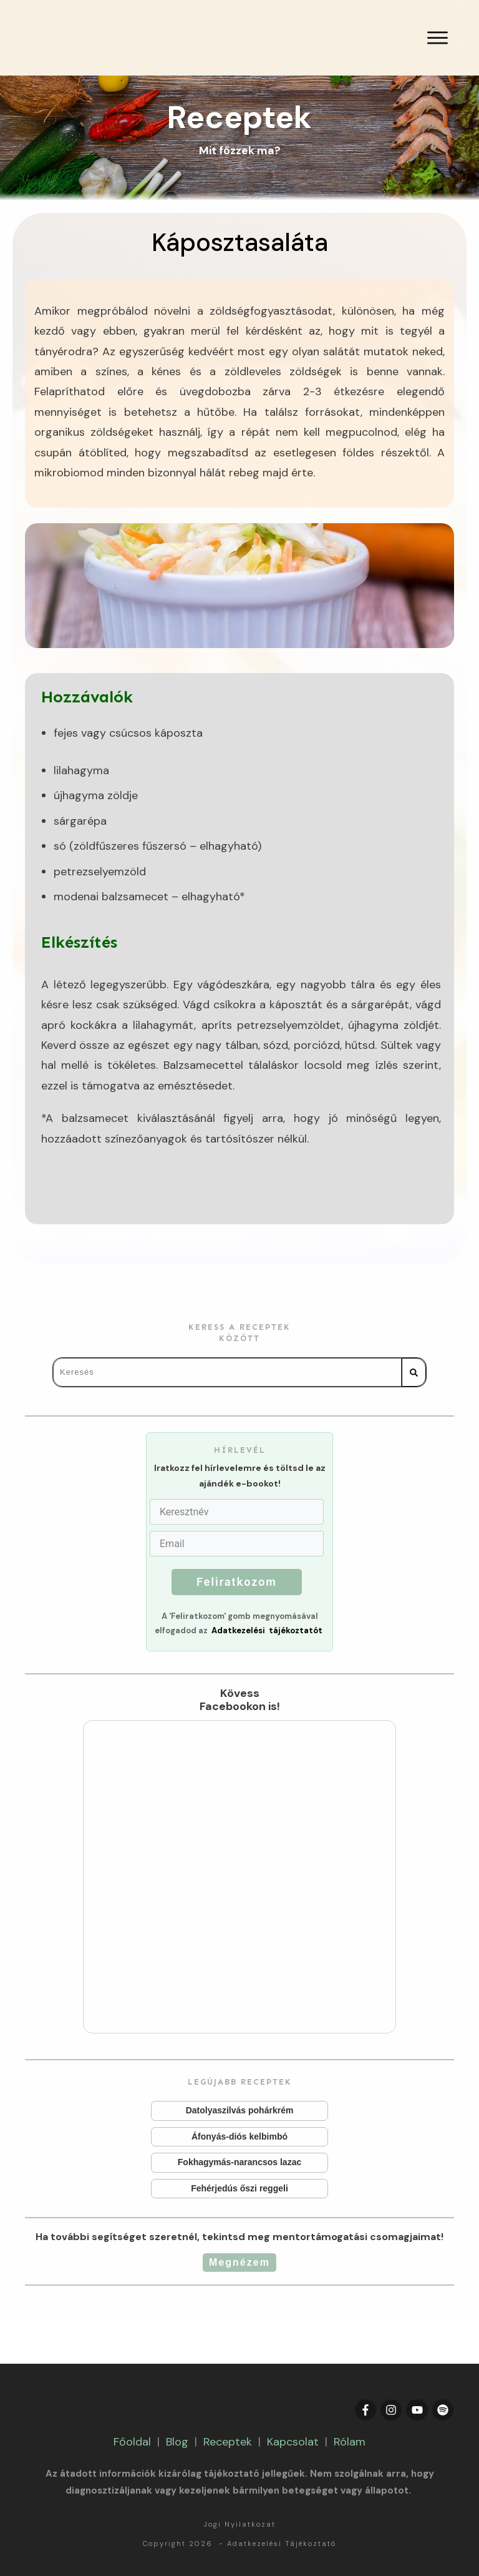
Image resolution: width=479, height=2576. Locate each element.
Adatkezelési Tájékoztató (281, 2543)
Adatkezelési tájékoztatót (266, 1630)
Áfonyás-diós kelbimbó (239, 2137)
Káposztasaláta (240, 242)
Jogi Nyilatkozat (239, 2524)
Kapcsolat (293, 2441)
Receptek (227, 2441)
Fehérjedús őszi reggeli (239, 2189)
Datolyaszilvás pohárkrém (239, 2111)
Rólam (349, 2441)
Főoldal (132, 2441)
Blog (177, 2441)
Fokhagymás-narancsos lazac (239, 2162)
